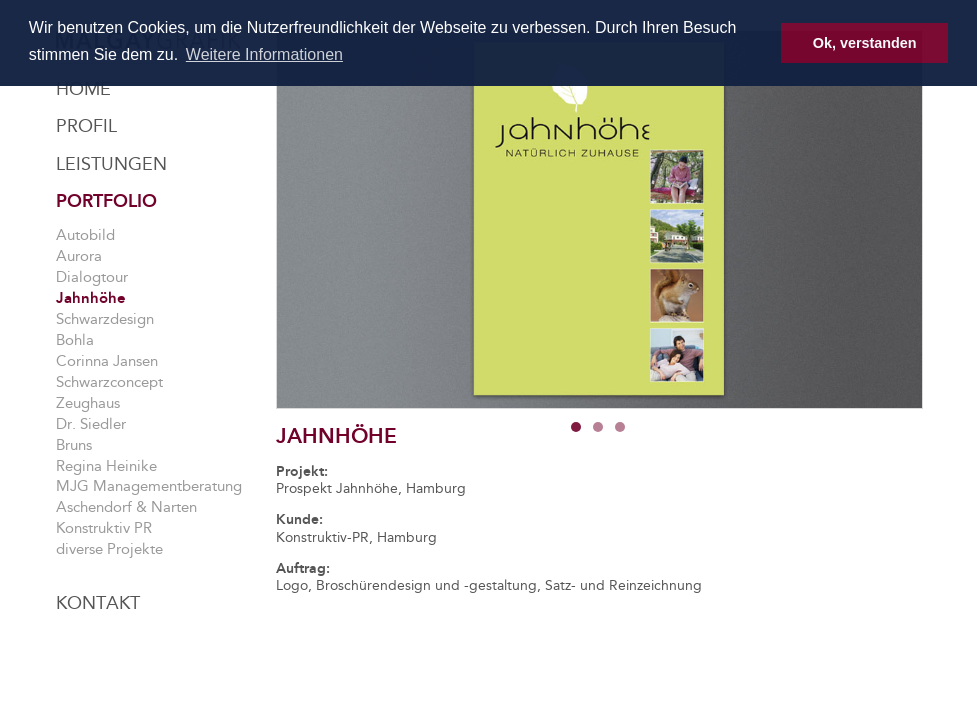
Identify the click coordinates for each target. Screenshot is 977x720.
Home (83, 89)
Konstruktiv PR (104, 528)
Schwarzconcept (109, 382)
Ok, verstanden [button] (865, 43)
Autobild (85, 235)
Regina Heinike (106, 466)
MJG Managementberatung (149, 486)
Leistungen (111, 164)
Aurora (79, 256)
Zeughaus (88, 403)
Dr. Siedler (91, 424)
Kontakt (98, 603)
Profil (86, 126)
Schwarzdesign (105, 319)
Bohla (75, 340)
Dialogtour (92, 277)
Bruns (74, 445)
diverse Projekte (109, 549)
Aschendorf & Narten (126, 507)
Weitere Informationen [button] (264, 54)
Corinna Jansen (107, 361)
